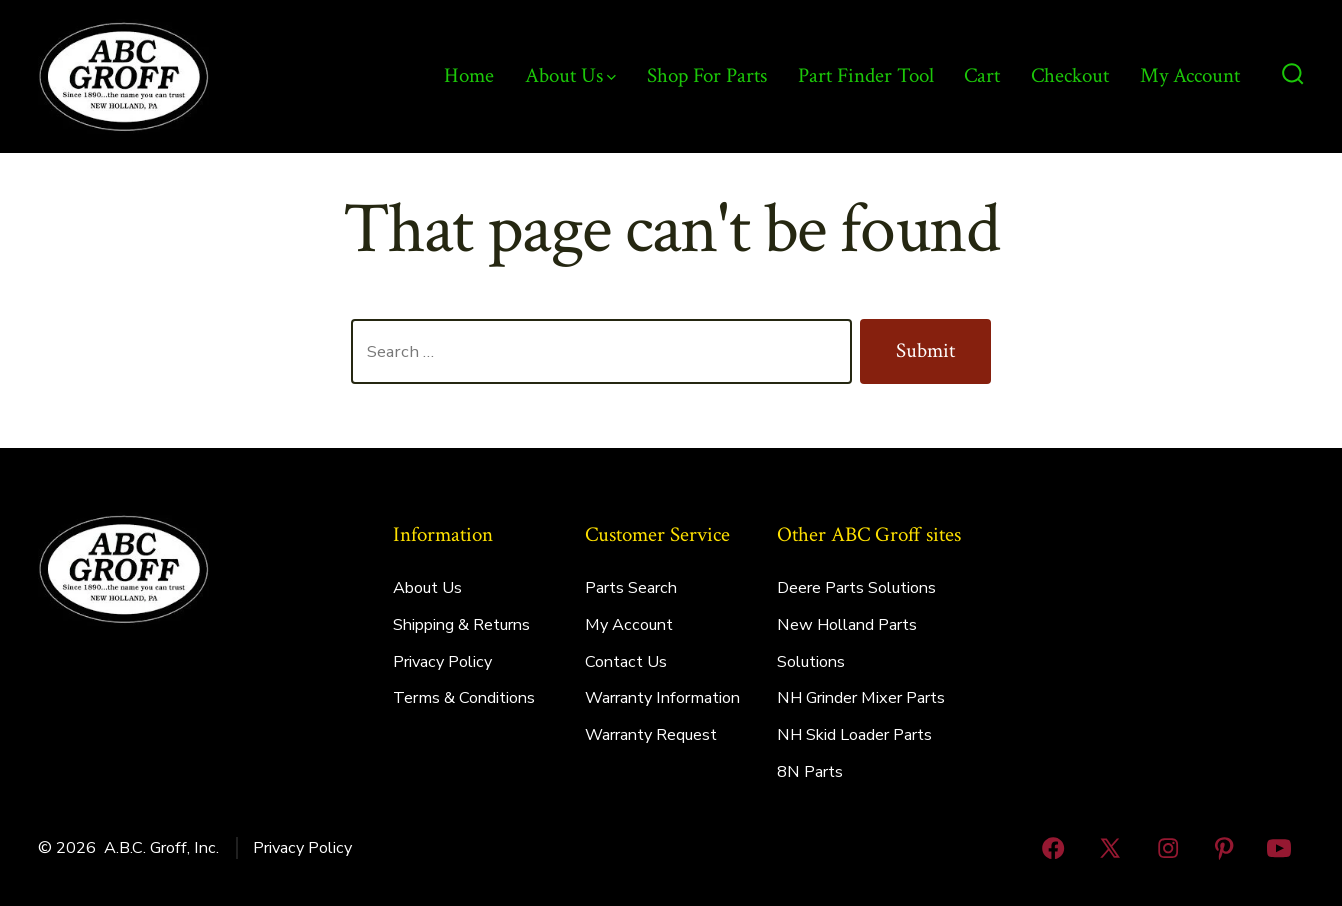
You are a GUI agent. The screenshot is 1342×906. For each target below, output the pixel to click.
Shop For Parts (707, 75)
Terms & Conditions (464, 698)
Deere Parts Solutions (856, 588)
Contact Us (626, 662)
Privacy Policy (442, 662)
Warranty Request (651, 735)
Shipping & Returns (461, 625)
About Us (570, 75)
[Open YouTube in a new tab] (1279, 848)
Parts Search (631, 588)
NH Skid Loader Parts (854, 735)
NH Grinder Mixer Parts (861, 698)
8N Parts (810, 772)
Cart (982, 75)
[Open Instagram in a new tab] (1168, 848)
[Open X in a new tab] (1111, 848)
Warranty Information (662, 698)
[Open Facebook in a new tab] (1053, 848)
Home (469, 75)
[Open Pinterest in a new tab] (1224, 848)
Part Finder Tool (866, 75)
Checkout (1070, 75)
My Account (1190, 75)
